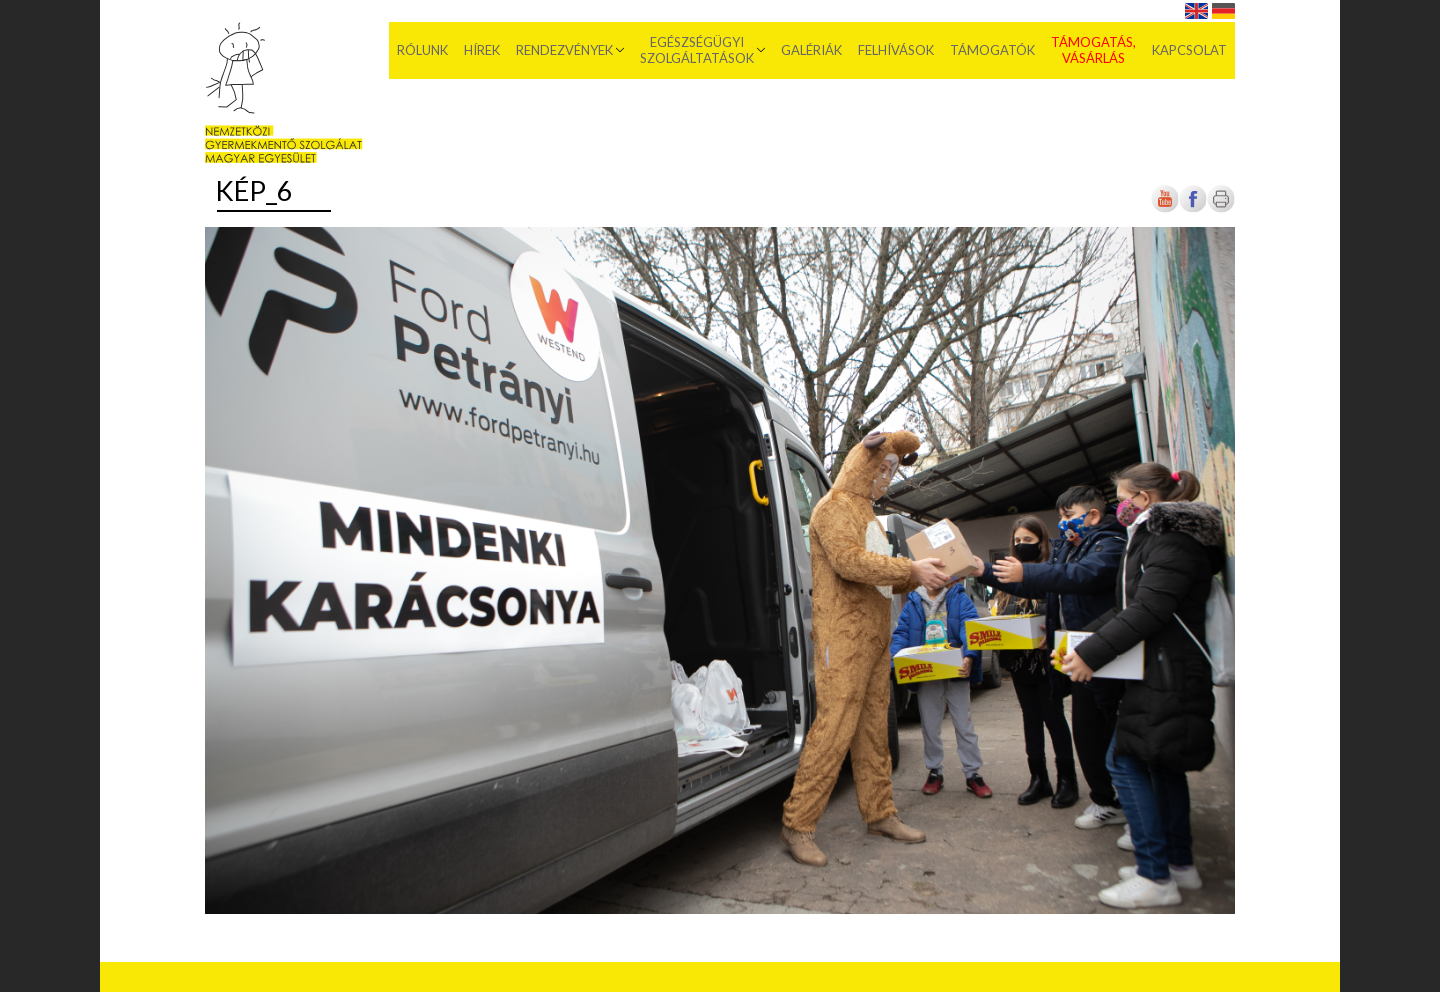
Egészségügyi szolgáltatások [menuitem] (697, 50)
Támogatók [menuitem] (992, 50)
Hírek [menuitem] (482, 50)
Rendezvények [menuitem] (564, 50)
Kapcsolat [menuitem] (1189, 50)
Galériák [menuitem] (811, 50)
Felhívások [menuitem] (896, 50)
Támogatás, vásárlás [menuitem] (1093, 50)
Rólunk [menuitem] (422, 50)
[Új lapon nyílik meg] (1193, 208)
